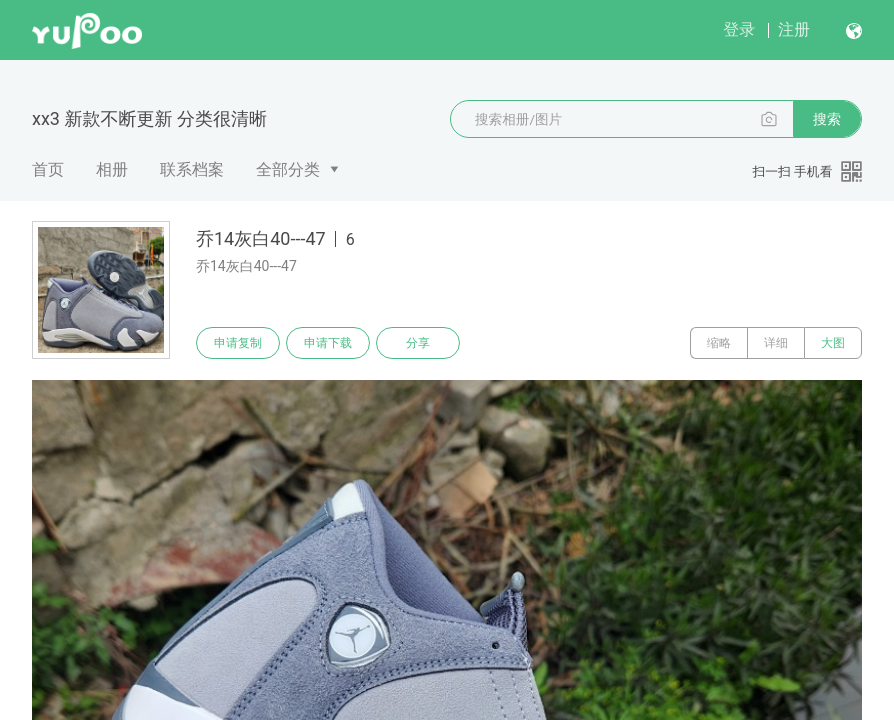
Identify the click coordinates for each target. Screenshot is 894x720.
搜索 (827, 119)
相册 (112, 169)
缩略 (719, 343)
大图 (833, 343)
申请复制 (238, 343)
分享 (418, 343)
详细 (776, 343)
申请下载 (328, 343)
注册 (794, 29)
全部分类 (288, 169)
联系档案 (192, 169)
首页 (48, 169)
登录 (739, 29)
